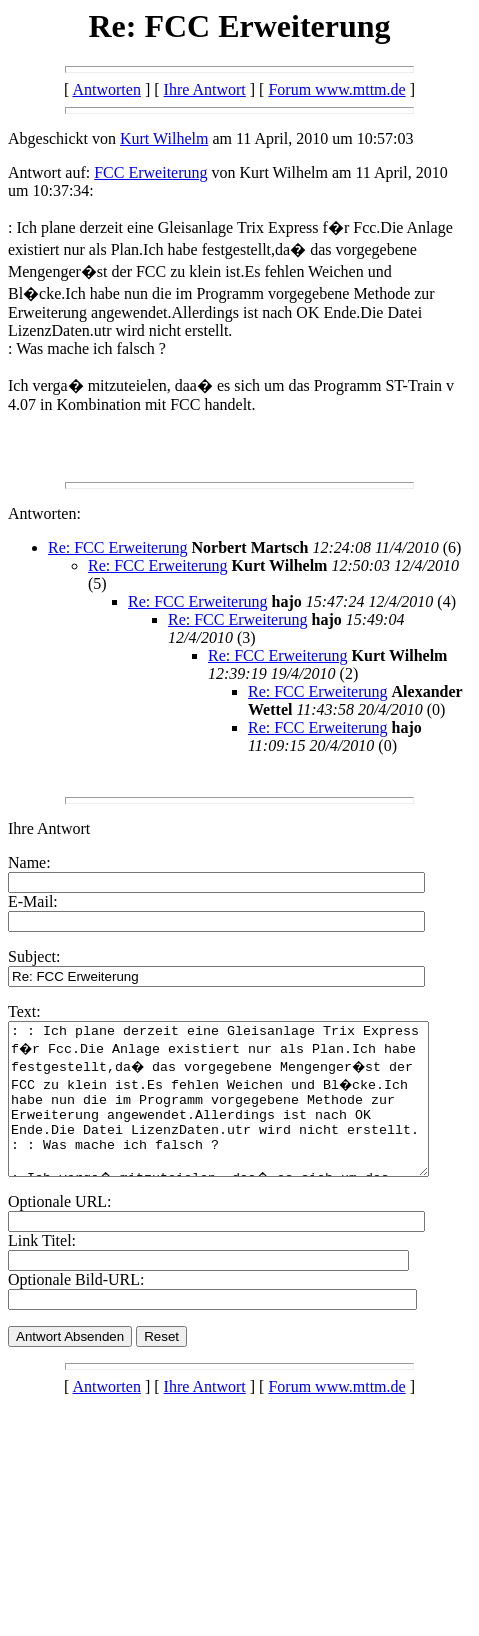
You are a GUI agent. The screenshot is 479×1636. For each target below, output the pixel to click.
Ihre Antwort (205, 89)
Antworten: (44, 513)
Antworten (106, 89)
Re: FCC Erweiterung (118, 547)
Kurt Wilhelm (164, 138)
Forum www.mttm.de (336, 89)
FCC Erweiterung (150, 172)
